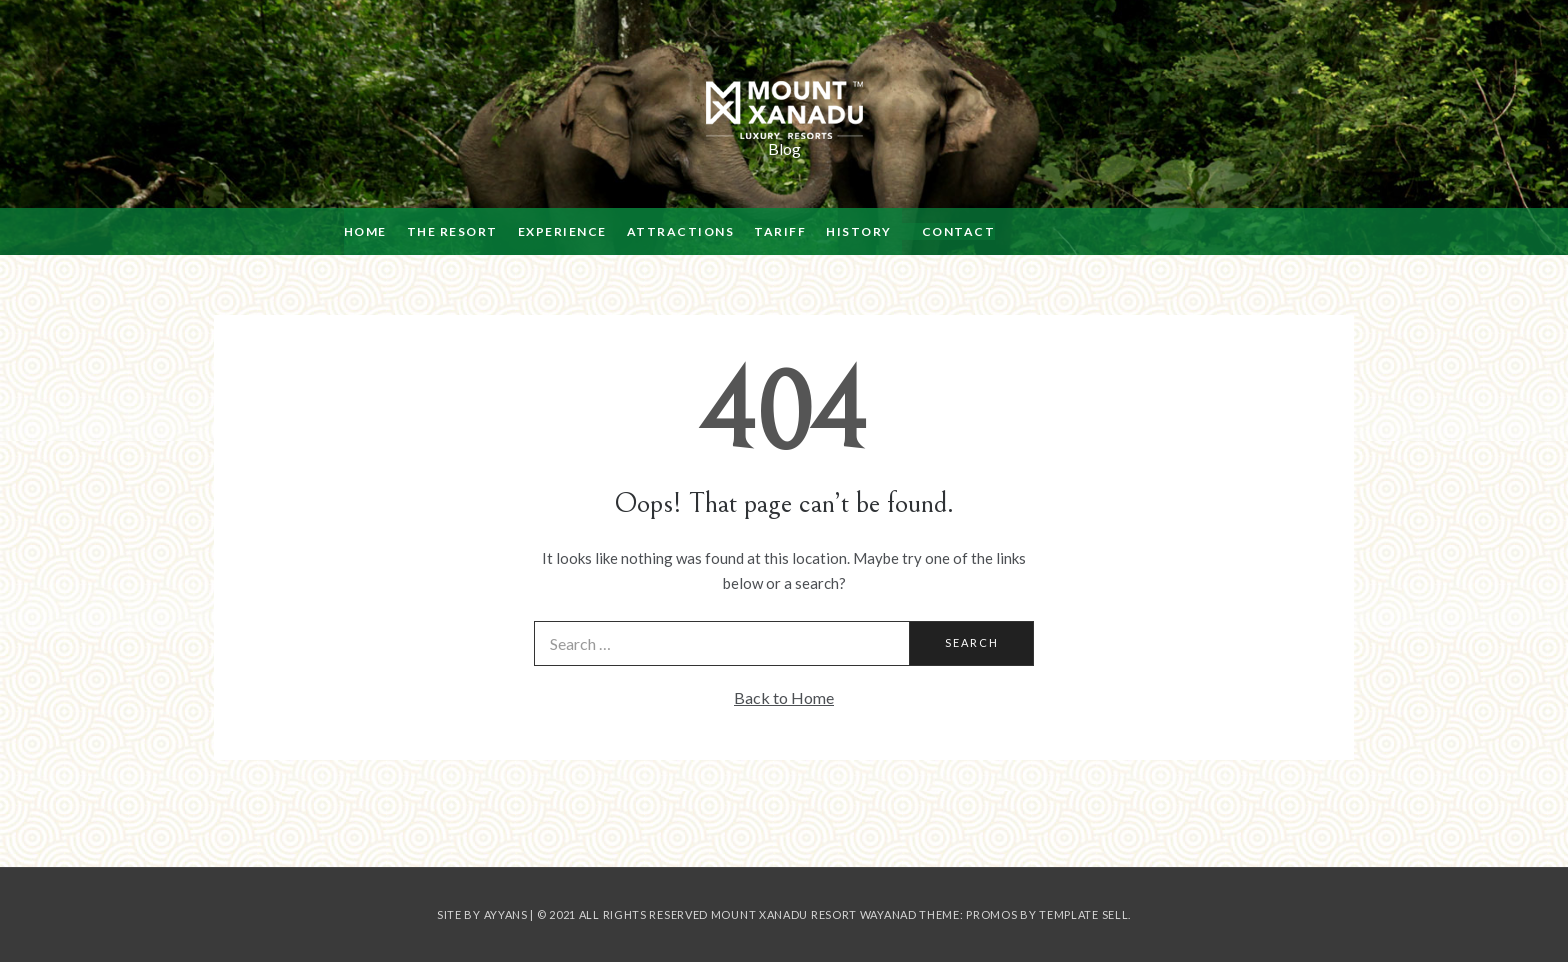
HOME (365, 231)
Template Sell (1083, 914)
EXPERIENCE (562, 231)
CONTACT (959, 231)
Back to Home (784, 697)
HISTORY (859, 231)
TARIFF (780, 231)
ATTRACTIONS (681, 231)
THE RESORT (452, 231)
